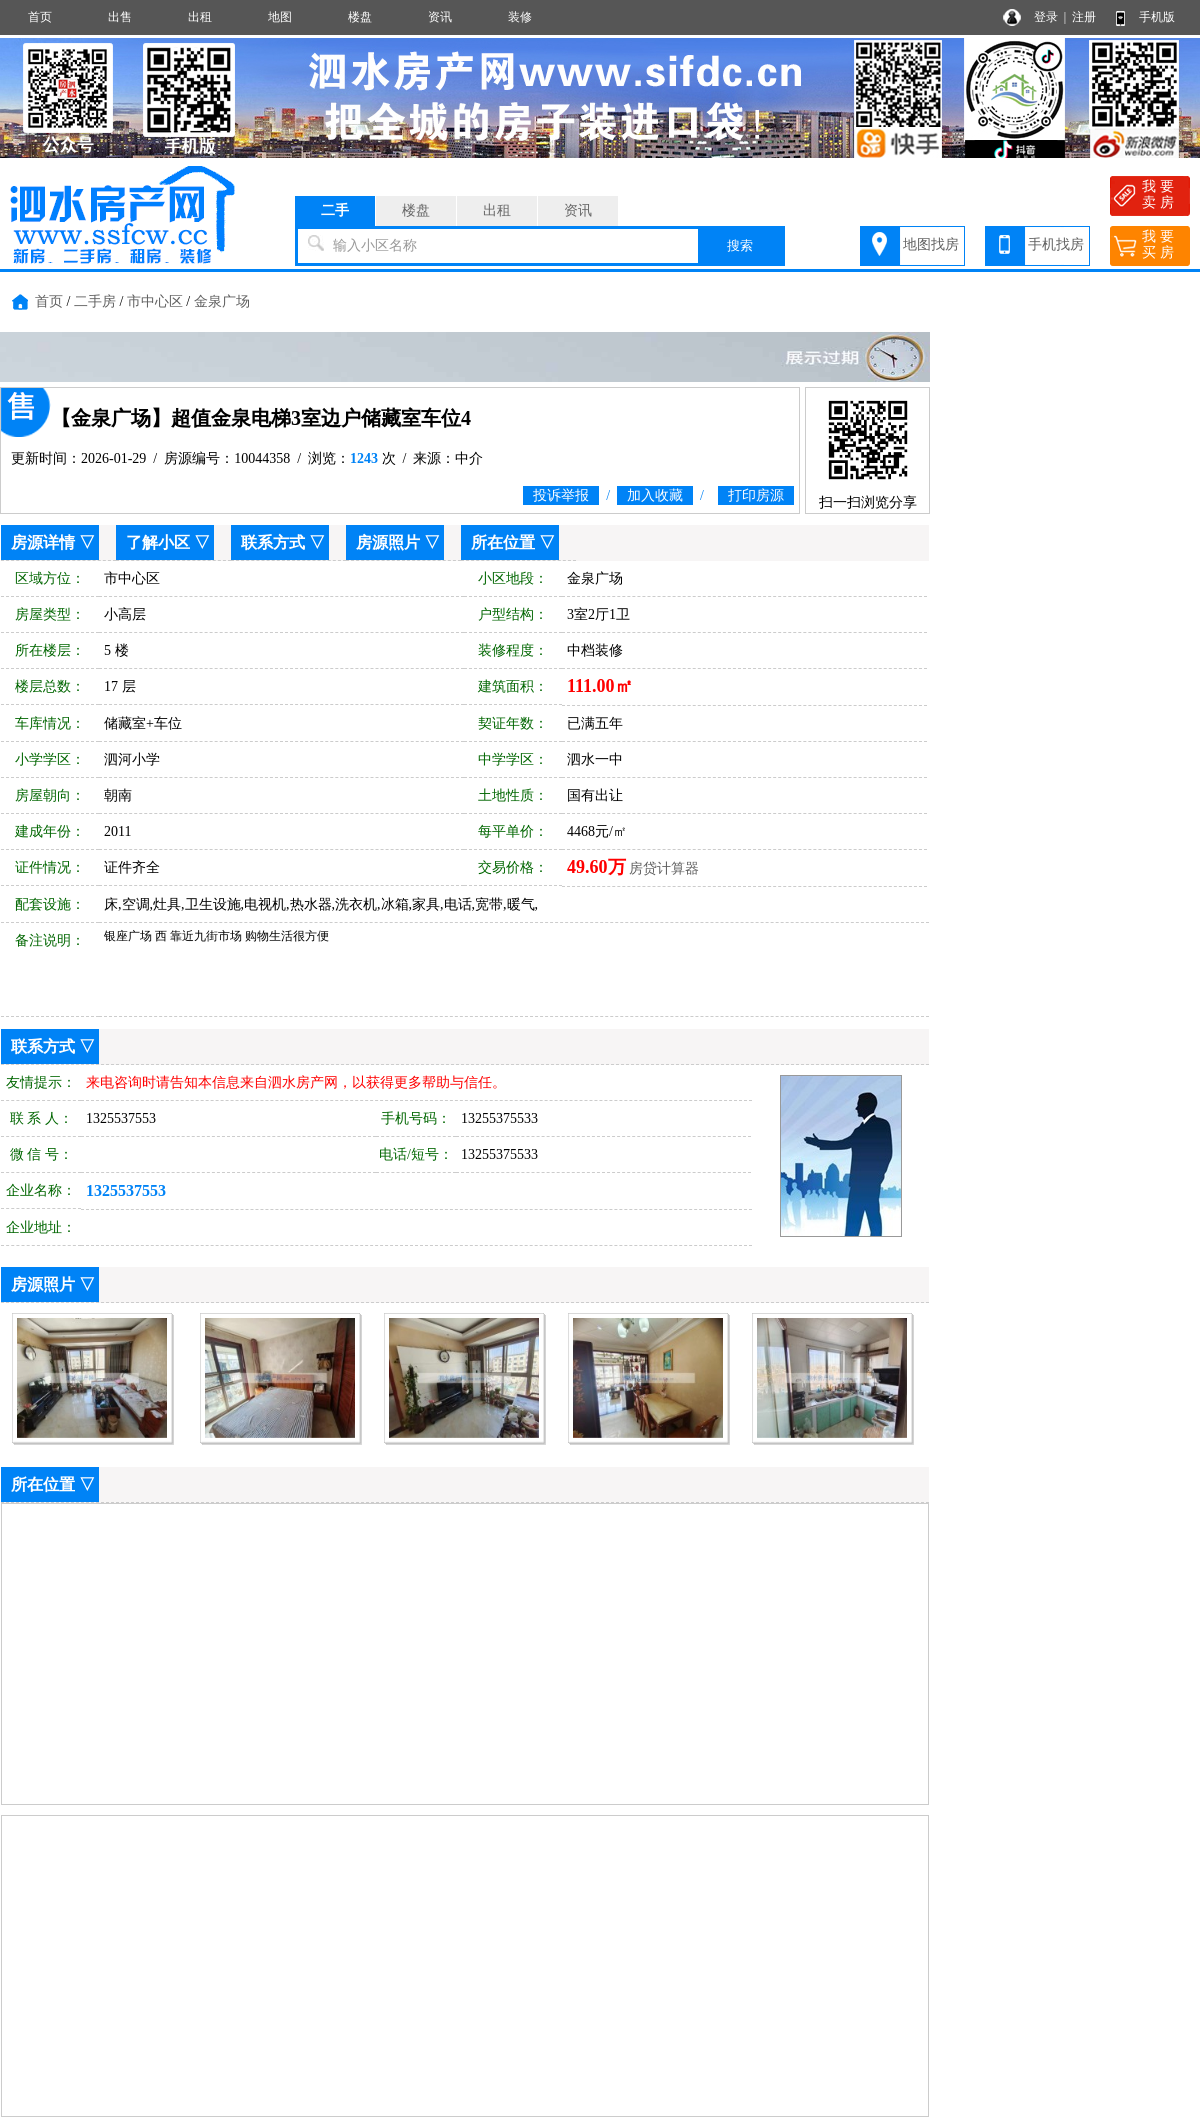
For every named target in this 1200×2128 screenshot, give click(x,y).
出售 (120, 17)
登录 (1046, 17)
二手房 (95, 301)
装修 (520, 17)
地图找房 (931, 244)
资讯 (440, 17)
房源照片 (388, 542)
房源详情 (43, 542)
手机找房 (1056, 244)
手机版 (1157, 17)
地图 (280, 17)
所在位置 (503, 542)
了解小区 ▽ (168, 542)
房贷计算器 (664, 868)
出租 (200, 17)
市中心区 (155, 301)
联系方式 (273, 542)
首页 (40, 17)
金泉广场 (222, 301)
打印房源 (756, 495)
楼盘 (360, 17)
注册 (1084, 17)
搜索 (740, 245)
